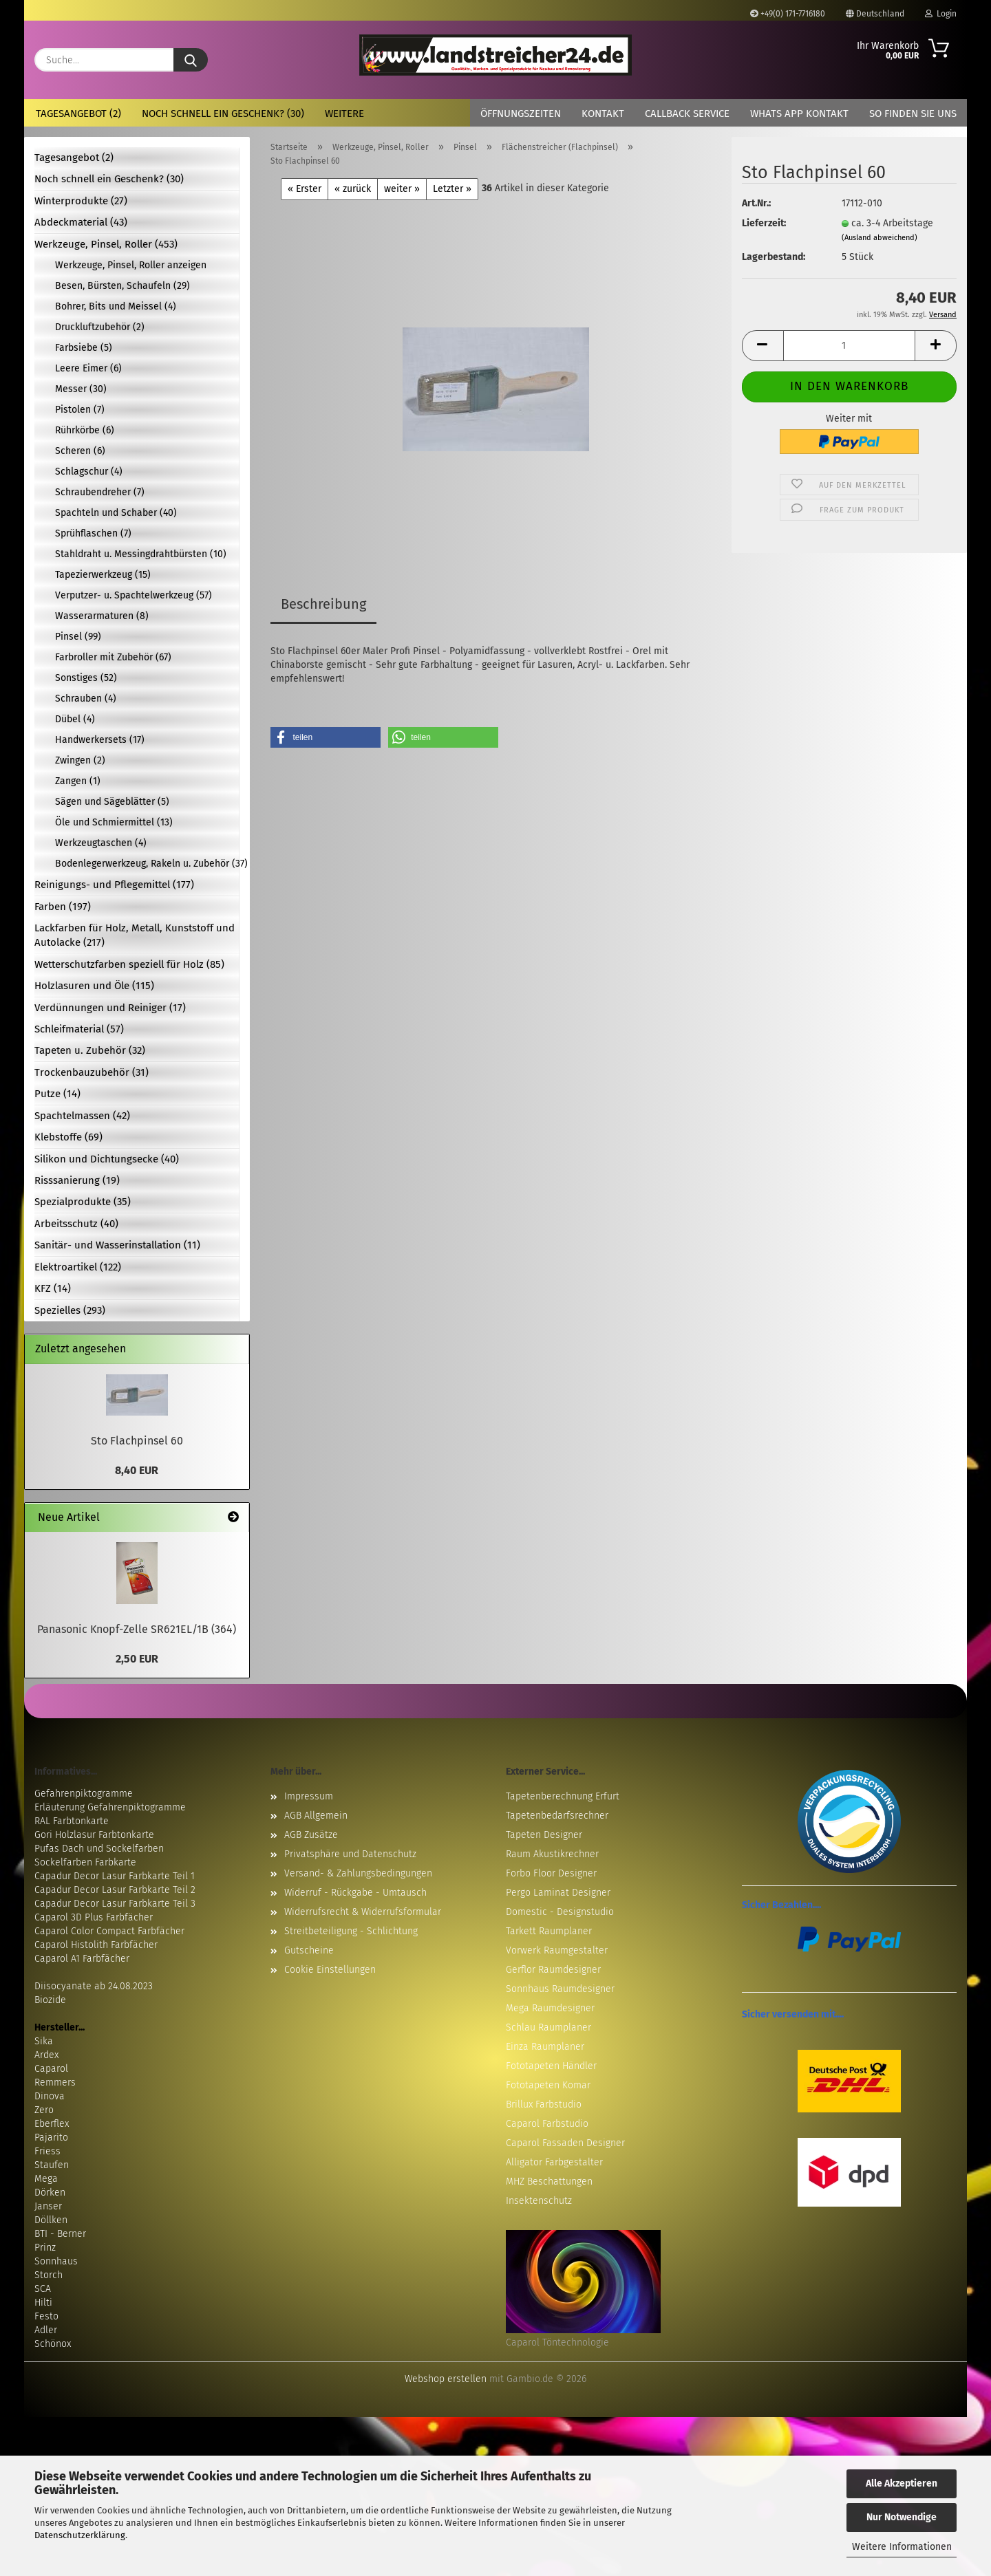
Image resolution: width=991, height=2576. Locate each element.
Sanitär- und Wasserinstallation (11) (117, 1245)
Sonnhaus (56, 2261)
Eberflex (51, 2124)
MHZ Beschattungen (549, 2181)
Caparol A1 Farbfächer (81, 1959)
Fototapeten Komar (548, 2085)
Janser (48, 2206)
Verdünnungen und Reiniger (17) (110, 1008)
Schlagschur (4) (88, 471)
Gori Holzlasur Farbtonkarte (94, 1835)
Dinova (49, 2096)
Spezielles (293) (69, 1310)
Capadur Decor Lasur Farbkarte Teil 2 (114, 1890)
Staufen (51, 2165)
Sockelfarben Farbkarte (85, 1862)
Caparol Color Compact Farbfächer (109, 1931)
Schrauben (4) (85, 698)
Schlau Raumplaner (548, 2027)
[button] (762, 345)
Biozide (50, 2000)
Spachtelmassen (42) (82, 1116)
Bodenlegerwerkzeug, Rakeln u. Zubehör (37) (147, 863)
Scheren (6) (80, 451)
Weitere (344, 113)
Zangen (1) (77, 781)
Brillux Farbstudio (544, 2104)
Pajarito (51, 2137)
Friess (47, 2151)
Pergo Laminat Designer (558, 1892)
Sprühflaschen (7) (93, 533)
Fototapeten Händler (551, 2066)
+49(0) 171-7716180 (787, 14)
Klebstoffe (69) (68, 1137)
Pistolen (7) (80, 409)
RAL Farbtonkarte (71, 1821)
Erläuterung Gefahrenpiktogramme (110, 1807)
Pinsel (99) (78, 636)
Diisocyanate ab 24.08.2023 (93, 1986)
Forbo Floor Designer (551, 1873)
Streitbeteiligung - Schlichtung (351, 1931)
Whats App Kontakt (799, 113)
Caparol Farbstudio (547, 2124)
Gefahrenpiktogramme (83, 1793)
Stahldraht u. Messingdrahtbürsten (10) (140, 554)
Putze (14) (57, 1093)
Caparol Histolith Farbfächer (96, 1945)
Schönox (52, 2344)
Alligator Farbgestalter (554, 2162)
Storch (48, 2275)
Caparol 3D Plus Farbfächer (93, 1917)
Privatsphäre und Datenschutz (350, 1854)
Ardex (46, 2055)
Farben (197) (62, 906)
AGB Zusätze (311, 1835)
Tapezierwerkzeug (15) (103, 575)
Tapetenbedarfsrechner (557, 1815)
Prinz (45, 2247)
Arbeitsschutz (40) (76, 1223)
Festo (46, 2316)
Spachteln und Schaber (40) (116, 513)
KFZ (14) (52, 1288)
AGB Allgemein (316, 1815)
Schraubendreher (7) (100, 492)
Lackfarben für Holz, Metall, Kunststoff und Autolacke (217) (134, 935)
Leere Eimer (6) (88, 368)
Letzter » (452, 189)
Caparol (51, 2069)
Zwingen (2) (80, 760)
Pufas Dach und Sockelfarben (99, 1848)
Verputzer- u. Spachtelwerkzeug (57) (133, 595)
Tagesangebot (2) (78, 113)
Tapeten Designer (544, 1835)
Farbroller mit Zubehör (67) (113, 657)
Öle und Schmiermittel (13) (114, 822)
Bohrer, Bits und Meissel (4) (115, 306)
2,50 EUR (137, 1658)
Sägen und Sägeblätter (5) (112, 802)
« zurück (352, 189)
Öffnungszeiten (520, 113)
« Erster (304, 189)
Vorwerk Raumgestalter (557, 1950)
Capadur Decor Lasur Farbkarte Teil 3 (114, 1903)
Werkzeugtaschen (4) (101, 843)
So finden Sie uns (913, 113)
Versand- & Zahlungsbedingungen (358, 1873)
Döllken (50, 2220)
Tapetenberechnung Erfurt (562, 1796)
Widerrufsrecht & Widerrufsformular (362, 1912)
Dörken (49, 2192)
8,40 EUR (136, 1470)
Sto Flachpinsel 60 (137, 1440)
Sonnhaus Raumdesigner (560, 1989)
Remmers (55, 2082)
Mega (46, 2179)
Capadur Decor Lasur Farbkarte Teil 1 (114, 1876)
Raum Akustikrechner (552, 1854)
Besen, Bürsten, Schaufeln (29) (122, 286)
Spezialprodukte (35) (82, 1201)
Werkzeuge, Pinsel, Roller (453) (106, 244)
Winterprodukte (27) (80, 201)
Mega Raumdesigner (550, 2008)
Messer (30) (81, 389)
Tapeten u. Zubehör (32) (89, 1050)
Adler (45, 2330)
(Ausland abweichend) (879, 237)
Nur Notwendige (901, 2517)
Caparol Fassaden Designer (565, 2143)
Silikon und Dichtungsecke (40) (106, 1159)
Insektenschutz (539, 2201)
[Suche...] (190, 60)
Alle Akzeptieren (901, 2483)
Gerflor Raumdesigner (553, 1970)
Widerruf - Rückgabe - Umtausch (355, 1892)
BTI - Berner (60, 2234)
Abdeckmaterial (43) (80, 222)
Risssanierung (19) (77, 1180)
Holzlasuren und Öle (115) (94, 985)
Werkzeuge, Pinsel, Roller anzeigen (130, 265)
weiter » (402, 189)
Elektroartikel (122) (77, 1267)
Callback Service (687, 113)
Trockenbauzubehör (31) (91, 1072)
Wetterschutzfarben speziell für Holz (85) (129, 964)
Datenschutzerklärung (79, 2535)
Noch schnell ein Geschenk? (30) (223, 113)
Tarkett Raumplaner (549, 1931)
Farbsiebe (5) (83, 348)
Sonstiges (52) (86, 678)
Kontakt (603, 113)
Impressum (308, 1796)
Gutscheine (309, 1950)
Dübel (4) (75, 719)
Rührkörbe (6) (84, 430)
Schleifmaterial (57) (79, 1029)
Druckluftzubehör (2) (100, 327)
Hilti (43, 2302)
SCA (42, 2289)
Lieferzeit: (764, 223)
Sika (43, 2041)
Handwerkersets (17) (100, 740)
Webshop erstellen (446, 2379)
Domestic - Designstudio (560, 1912)
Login (941, 14)
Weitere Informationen (902, 2547)
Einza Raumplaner (545, 2047)
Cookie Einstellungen (330, 1970)
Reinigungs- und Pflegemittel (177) (114, 884)
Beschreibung (323, 604)
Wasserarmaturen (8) (102, 616)
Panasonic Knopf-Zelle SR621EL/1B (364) (136, 1629)
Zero (44, 2110)
